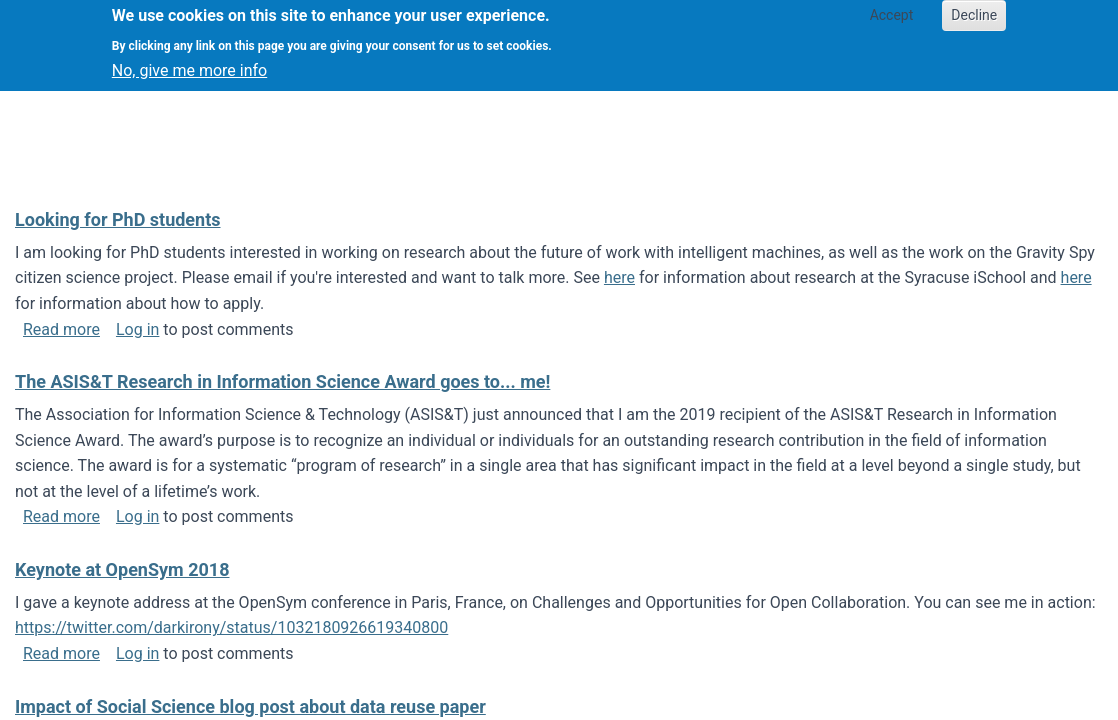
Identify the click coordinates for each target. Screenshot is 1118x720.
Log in (137, 329)
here (619, 277)
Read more (61, 329)
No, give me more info (189, 62)
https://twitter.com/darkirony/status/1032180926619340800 (231, 627)
